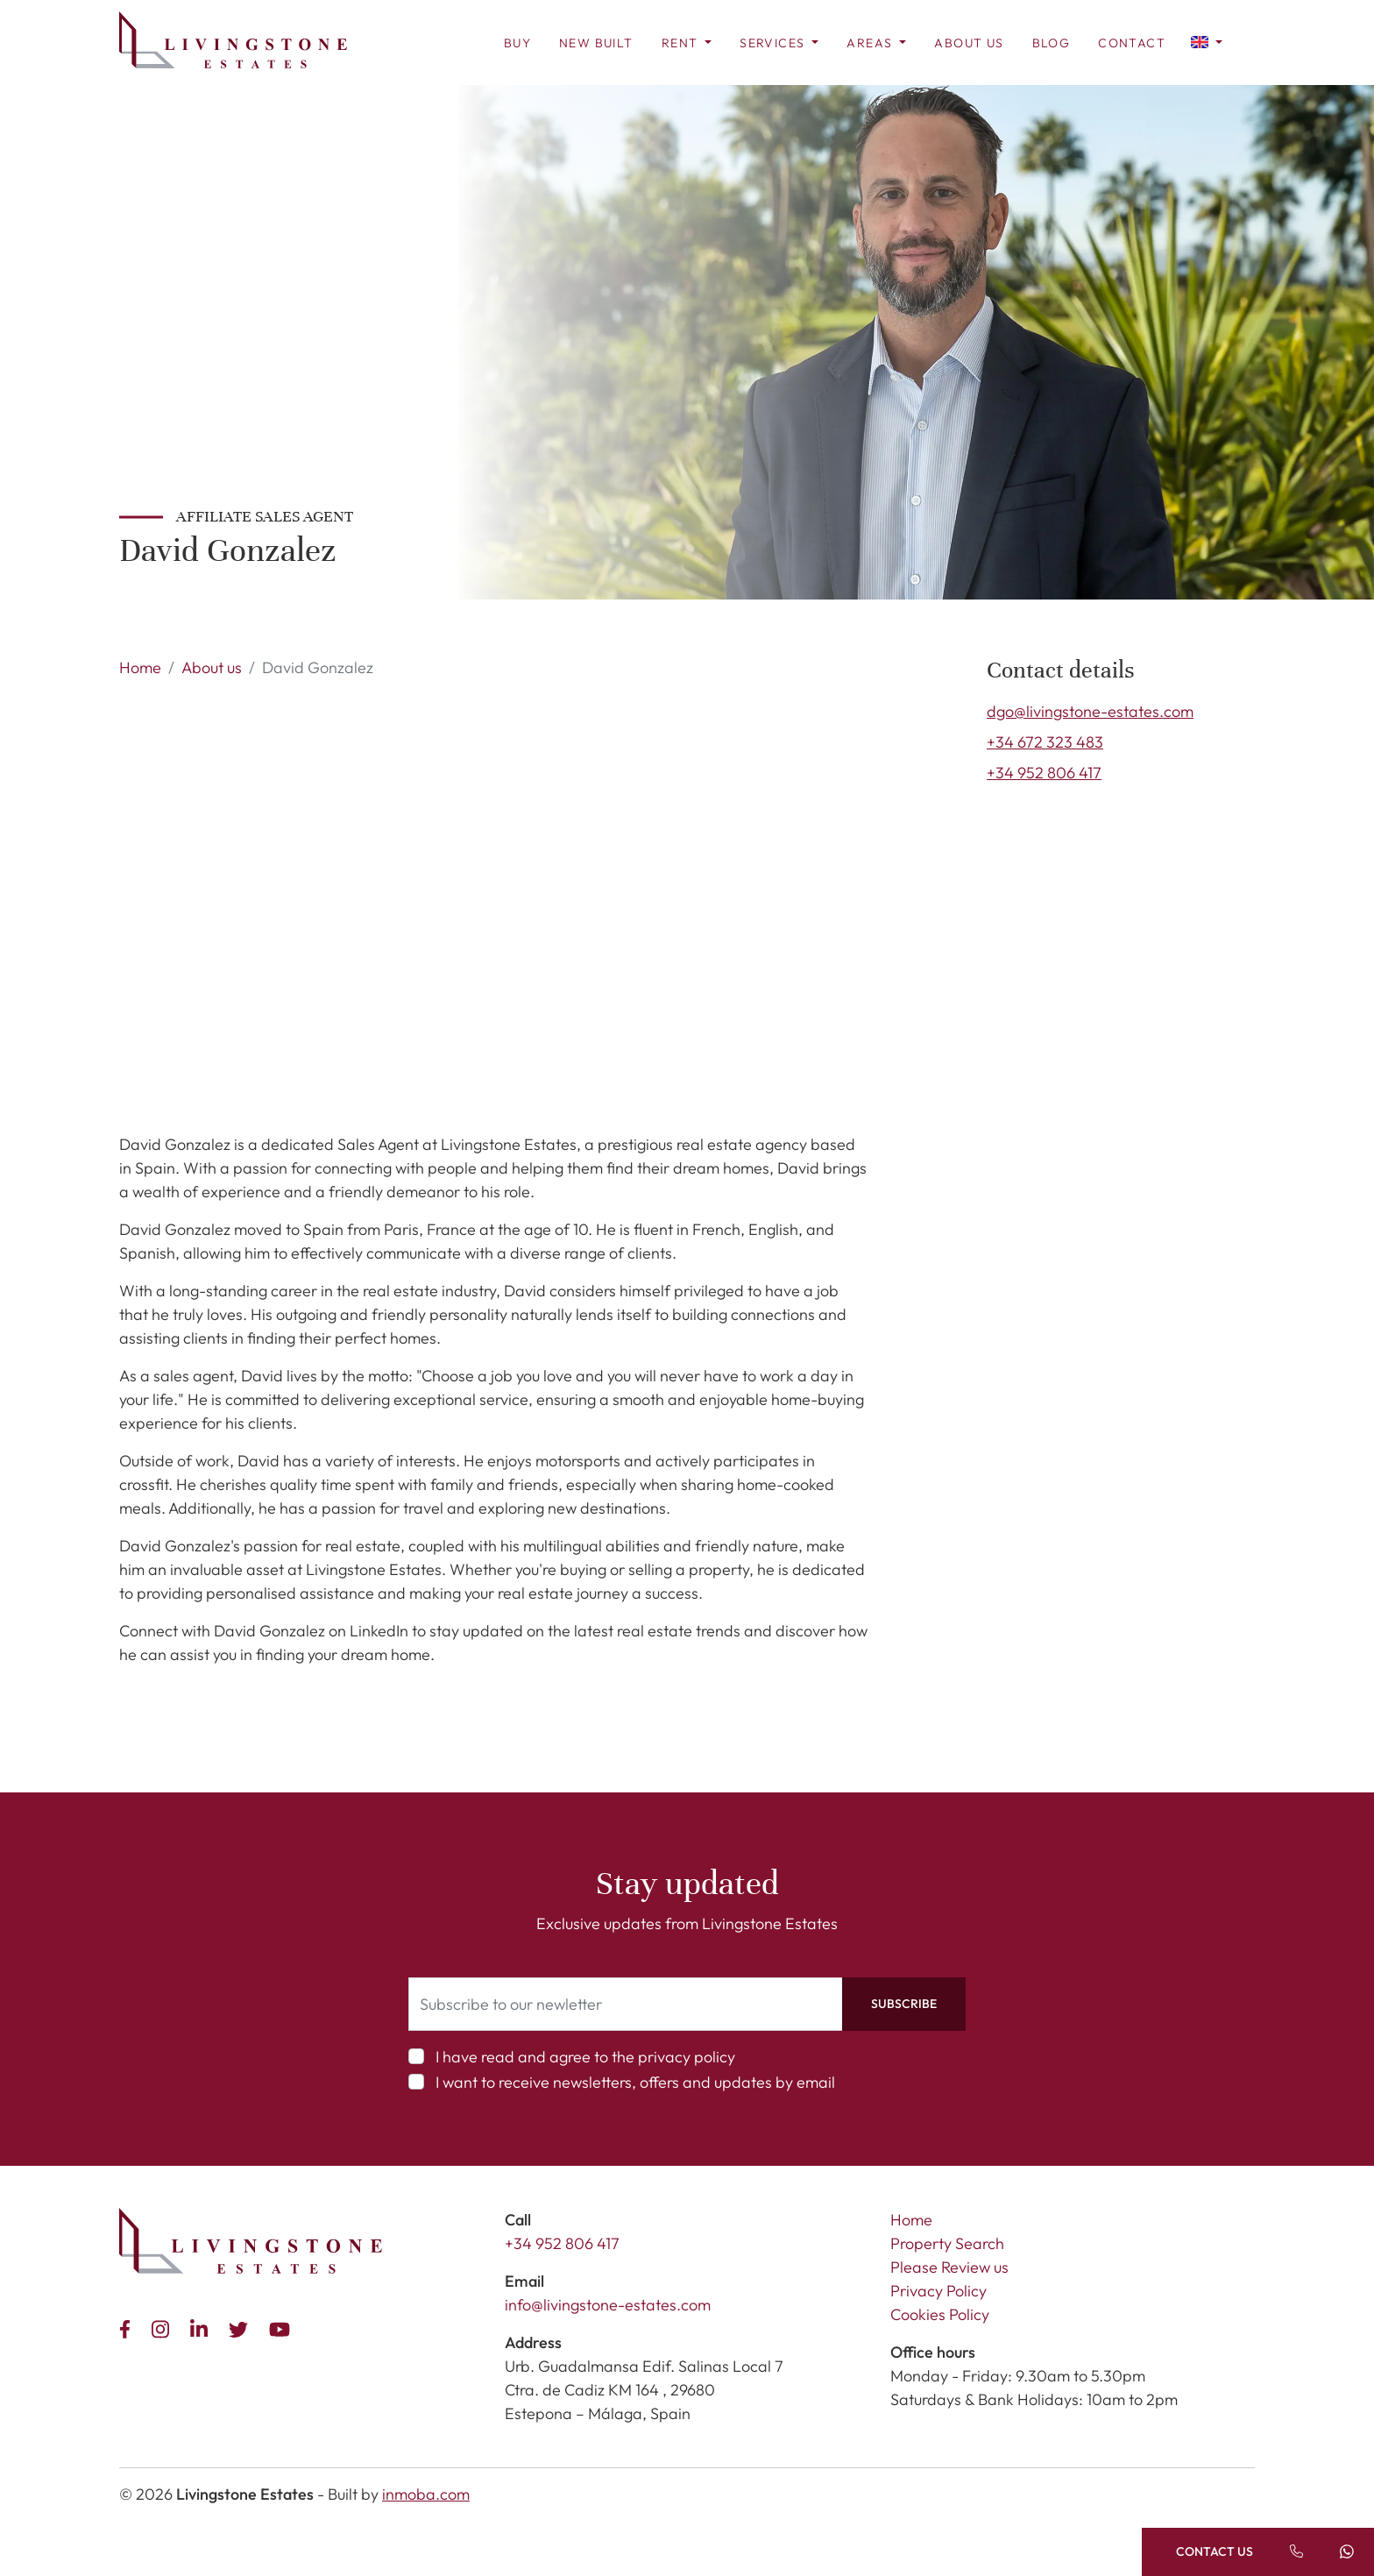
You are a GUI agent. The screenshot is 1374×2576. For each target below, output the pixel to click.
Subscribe (904, 2004)
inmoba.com (426, 2494)
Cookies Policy (939, 2314)
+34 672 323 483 (1045, 742)
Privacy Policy (938, 2291)
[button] (1206, 40)
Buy (517, 43)
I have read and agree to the (585, 2057)
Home (140, 667)
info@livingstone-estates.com (608, 2305)
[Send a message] (1347, 2552)
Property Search (947, 2243)
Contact (1131, 43)
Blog (1051, 43)
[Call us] (1296, 2552)
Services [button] (774, 43)
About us (968, 43)
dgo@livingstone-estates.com (1090, 711)
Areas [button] (871, 43)
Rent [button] (682, 43)
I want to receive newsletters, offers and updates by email (635, 2082)
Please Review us (949, 2267)
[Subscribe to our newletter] (625, 2004)
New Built (596, 43)
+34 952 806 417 (1044, 773)
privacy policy (686, 2057)
